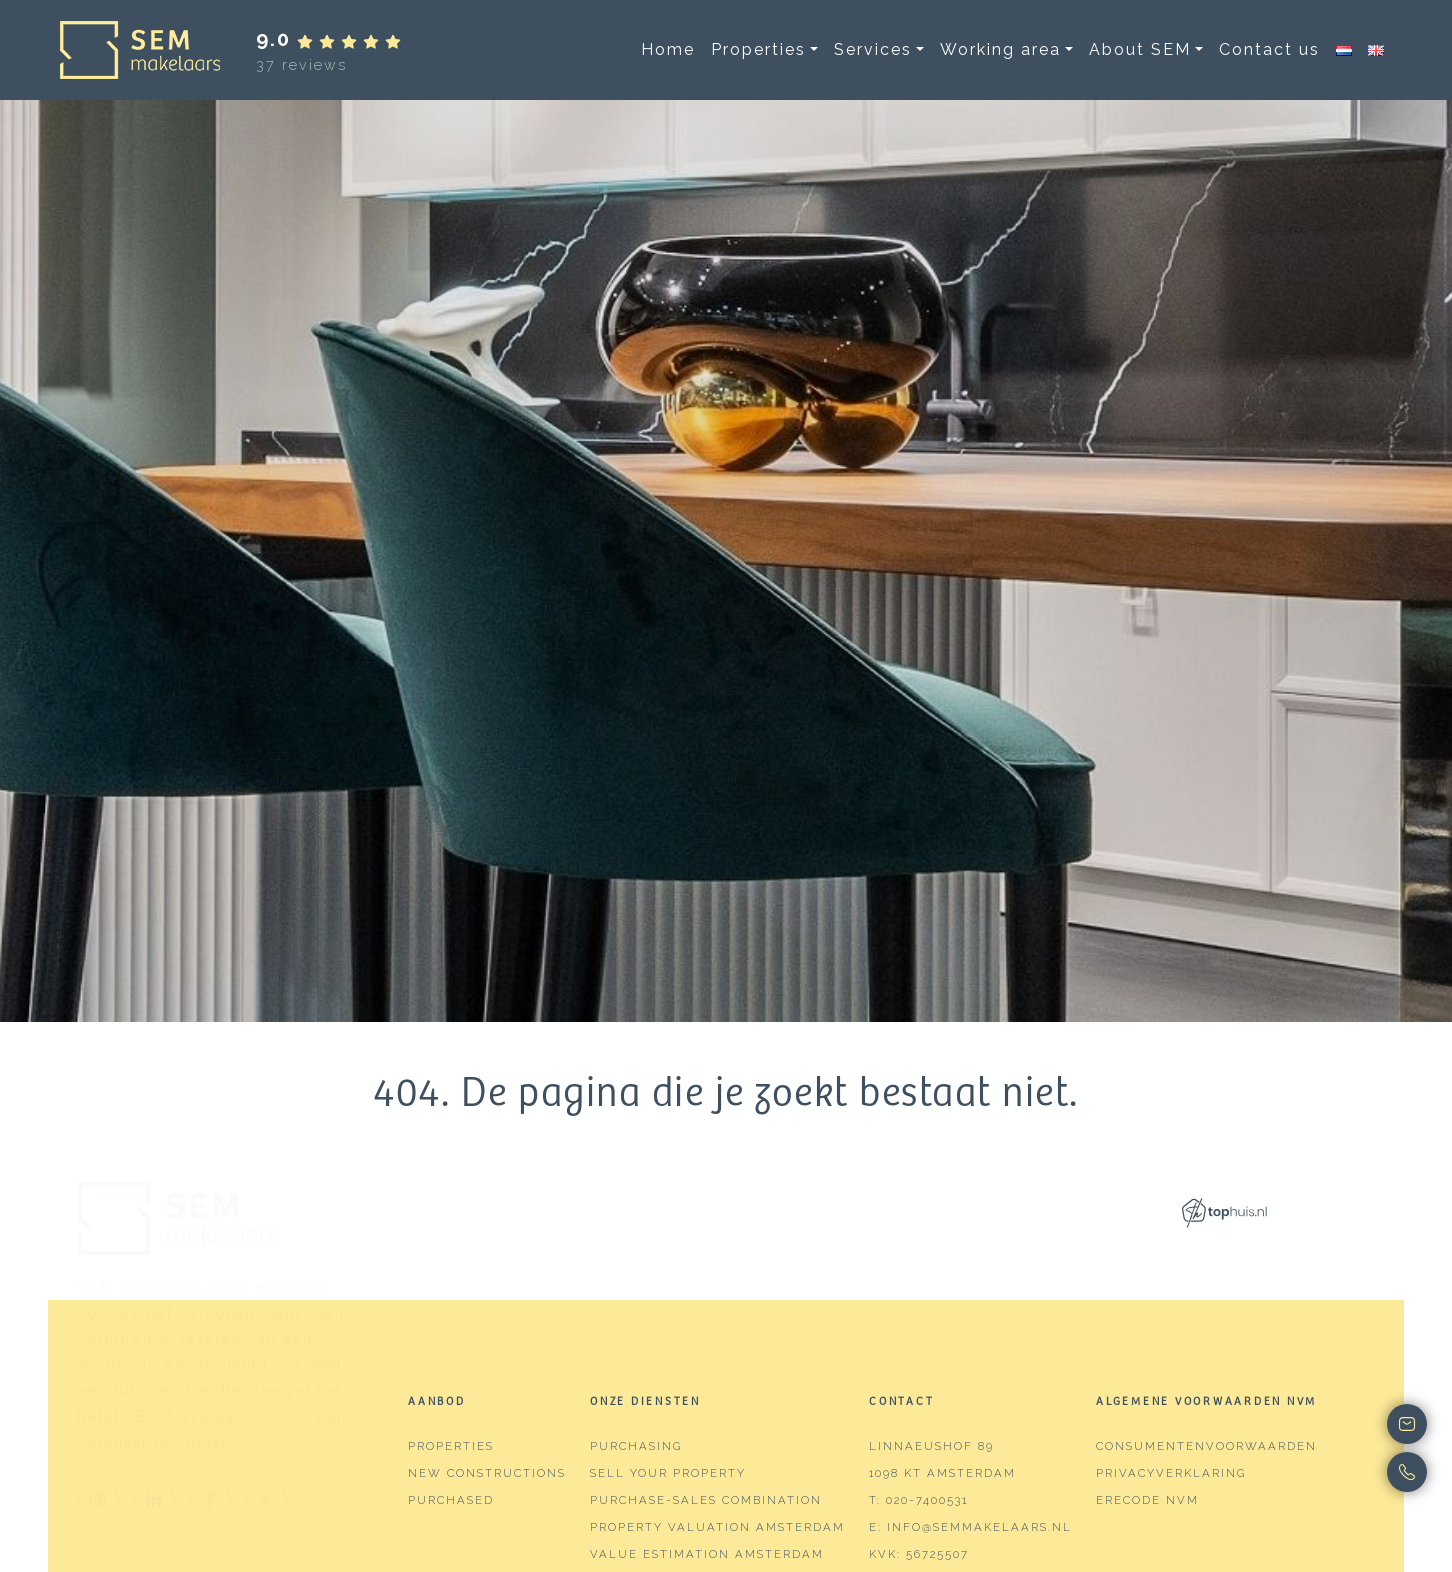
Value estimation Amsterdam (707, 1554)
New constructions (487, 1473)
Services (873, 49)
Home (668, 49)
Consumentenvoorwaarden (1206, 1446)
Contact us (1269, 49)
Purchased (451, 1500)
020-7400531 (927, 1500)
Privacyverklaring (1171, 1473)
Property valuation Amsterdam (717, 1527)
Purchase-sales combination (706, 1500)
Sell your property (668, 1473)
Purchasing (636, 1446)
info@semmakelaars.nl (979, 1527)
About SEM (1140, 49)
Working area (1000, 49)
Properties (758, 49)
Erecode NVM (1147, 1500)
